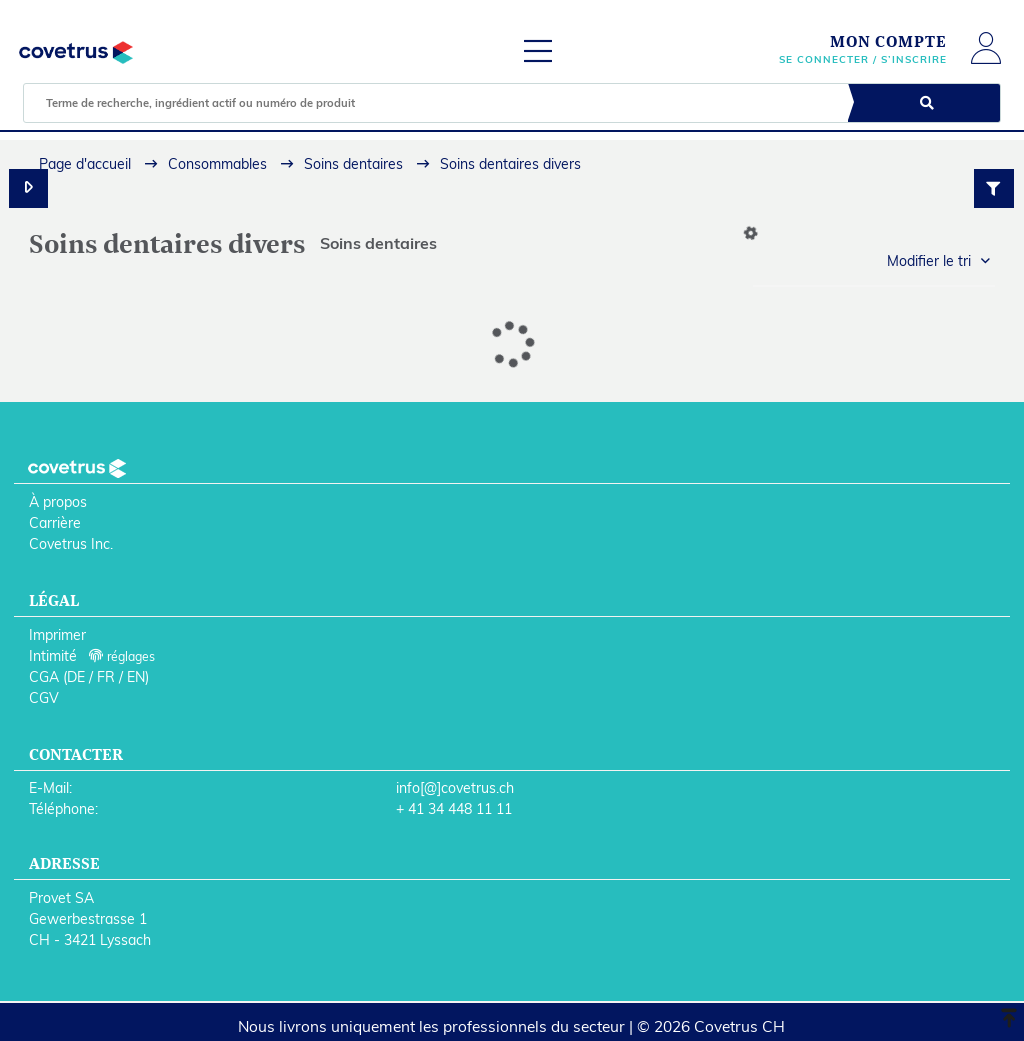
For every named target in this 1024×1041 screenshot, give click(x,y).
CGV (44, 698)
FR (106, 677)
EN (136, 677)
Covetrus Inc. (71, 544)
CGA (44, 677)
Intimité (53, 656)
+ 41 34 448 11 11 (454, 809)
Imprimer (57, 635)
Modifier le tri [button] (929, 261)
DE (76, 677)
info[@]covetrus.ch (455, 788)
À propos (58, 502)
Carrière (55, 523)
